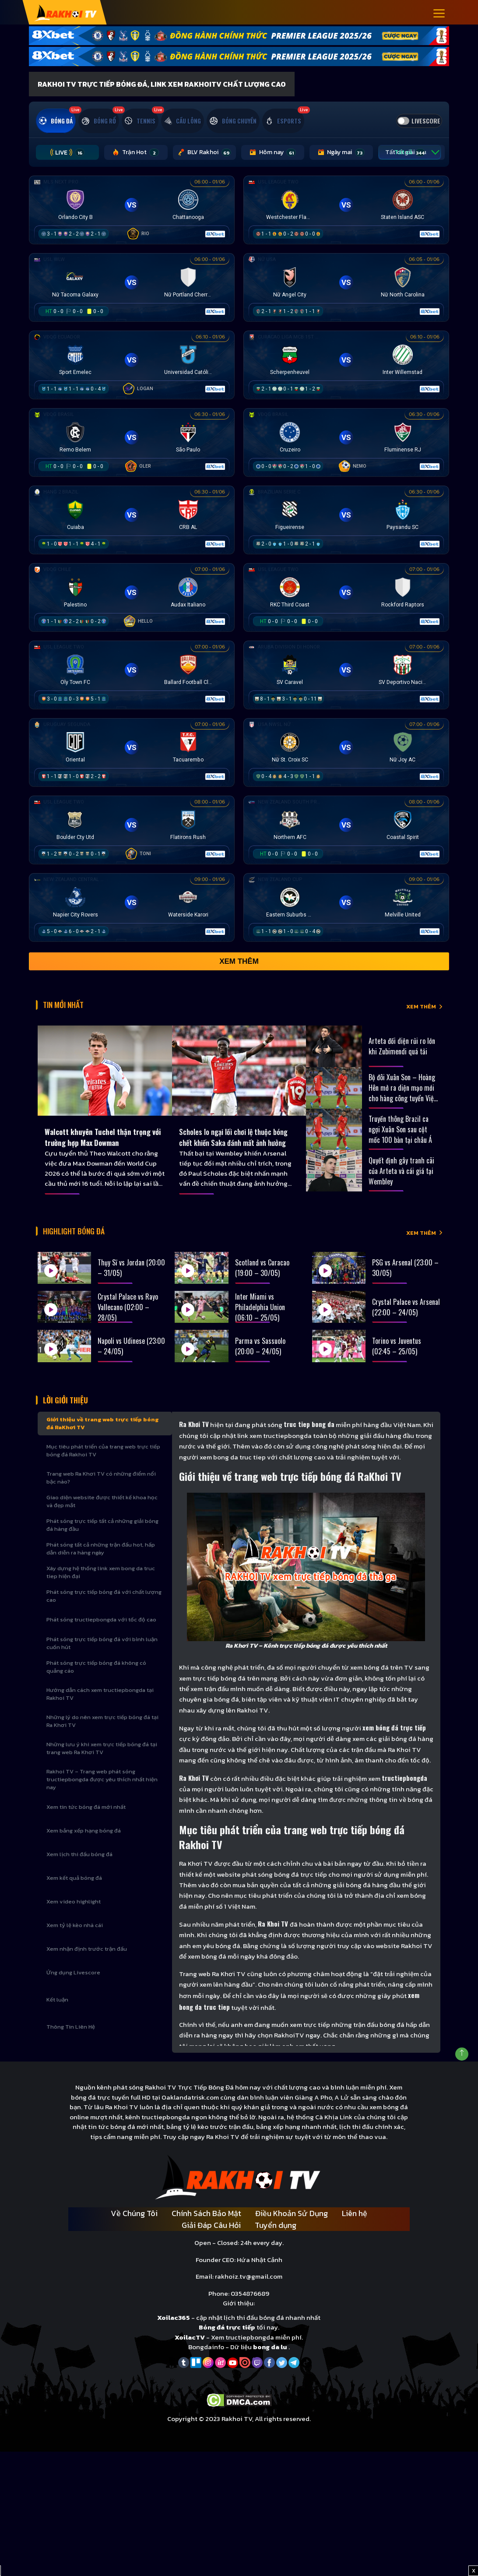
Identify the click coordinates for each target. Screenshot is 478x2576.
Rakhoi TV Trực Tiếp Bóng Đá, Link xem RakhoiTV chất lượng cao (162, 84)
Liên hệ (354, 2228)
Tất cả (361, 164)
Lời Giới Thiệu (73, 1413)
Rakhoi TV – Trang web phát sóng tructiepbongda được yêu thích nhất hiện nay (102, 1795)
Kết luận (57, 2015)
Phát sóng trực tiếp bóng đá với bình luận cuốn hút (102, 1658)
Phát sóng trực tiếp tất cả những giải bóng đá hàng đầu (102, 1540)
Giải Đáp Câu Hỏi (211, 2240)
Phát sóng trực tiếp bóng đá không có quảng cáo (96, 1682)
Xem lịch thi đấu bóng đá (79, 1869)
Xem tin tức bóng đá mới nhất (86, 1822)
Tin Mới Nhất (72, 1013)
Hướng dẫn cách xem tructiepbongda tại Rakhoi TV (100, 1709)
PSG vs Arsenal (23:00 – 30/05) (405, 1279)
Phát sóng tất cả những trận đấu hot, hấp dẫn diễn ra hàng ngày (100, 1564)
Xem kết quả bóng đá (74, 1893)
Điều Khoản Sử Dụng (291, 2228)
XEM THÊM (421, 1016)
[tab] (63, 117)
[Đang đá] (132, 221)
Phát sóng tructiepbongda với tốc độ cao (101, 1635)
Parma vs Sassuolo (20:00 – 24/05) (260, 1357)
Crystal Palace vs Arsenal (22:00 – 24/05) (406, 1318)
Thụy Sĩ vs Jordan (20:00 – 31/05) (131, 1279)
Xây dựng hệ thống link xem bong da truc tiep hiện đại (100, 1587)
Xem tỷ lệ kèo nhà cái (74, 1940)
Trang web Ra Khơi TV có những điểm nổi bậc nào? (101, 1493)
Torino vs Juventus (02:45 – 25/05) (396, 1357)
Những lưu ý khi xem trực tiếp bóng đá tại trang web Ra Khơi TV (101, 1763)
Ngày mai (303, 164)
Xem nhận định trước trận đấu (86, 1964)
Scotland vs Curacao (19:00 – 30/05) (262, 1279)
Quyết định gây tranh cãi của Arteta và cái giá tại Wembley (401, 1177)
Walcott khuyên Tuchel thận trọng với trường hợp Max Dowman (95, 1146)
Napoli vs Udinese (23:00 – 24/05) (131, 1357)
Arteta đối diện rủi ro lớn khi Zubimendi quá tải (402, 1053)
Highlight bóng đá (86, 1244)
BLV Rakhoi (182, 164)
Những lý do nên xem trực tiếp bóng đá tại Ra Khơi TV (102, 1736)
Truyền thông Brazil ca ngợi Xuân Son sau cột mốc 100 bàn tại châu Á (400, 1136)
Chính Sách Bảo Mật (206, 2228)
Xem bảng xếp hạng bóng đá (83, 1846)
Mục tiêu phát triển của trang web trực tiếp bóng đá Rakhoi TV (103, 1466)
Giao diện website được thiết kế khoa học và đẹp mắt (102, 1516)
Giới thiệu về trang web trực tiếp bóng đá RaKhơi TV (102, 1439)
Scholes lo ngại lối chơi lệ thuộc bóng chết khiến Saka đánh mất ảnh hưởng (236, 1146)
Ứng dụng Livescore (73, 1988)
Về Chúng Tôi (134, 2228)
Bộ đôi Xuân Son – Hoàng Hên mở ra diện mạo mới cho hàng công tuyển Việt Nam (402, 1094)
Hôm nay (244, 164)
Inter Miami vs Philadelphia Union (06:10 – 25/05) (260, 1318)
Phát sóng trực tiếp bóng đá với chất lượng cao (104, 1611)
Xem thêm (239, 973)
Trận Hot (120, 164)
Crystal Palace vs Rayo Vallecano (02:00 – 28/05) (128, 1318)
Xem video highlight (73, 1917)
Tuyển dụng (275, 2240)
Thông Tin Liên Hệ (70, 2042)
